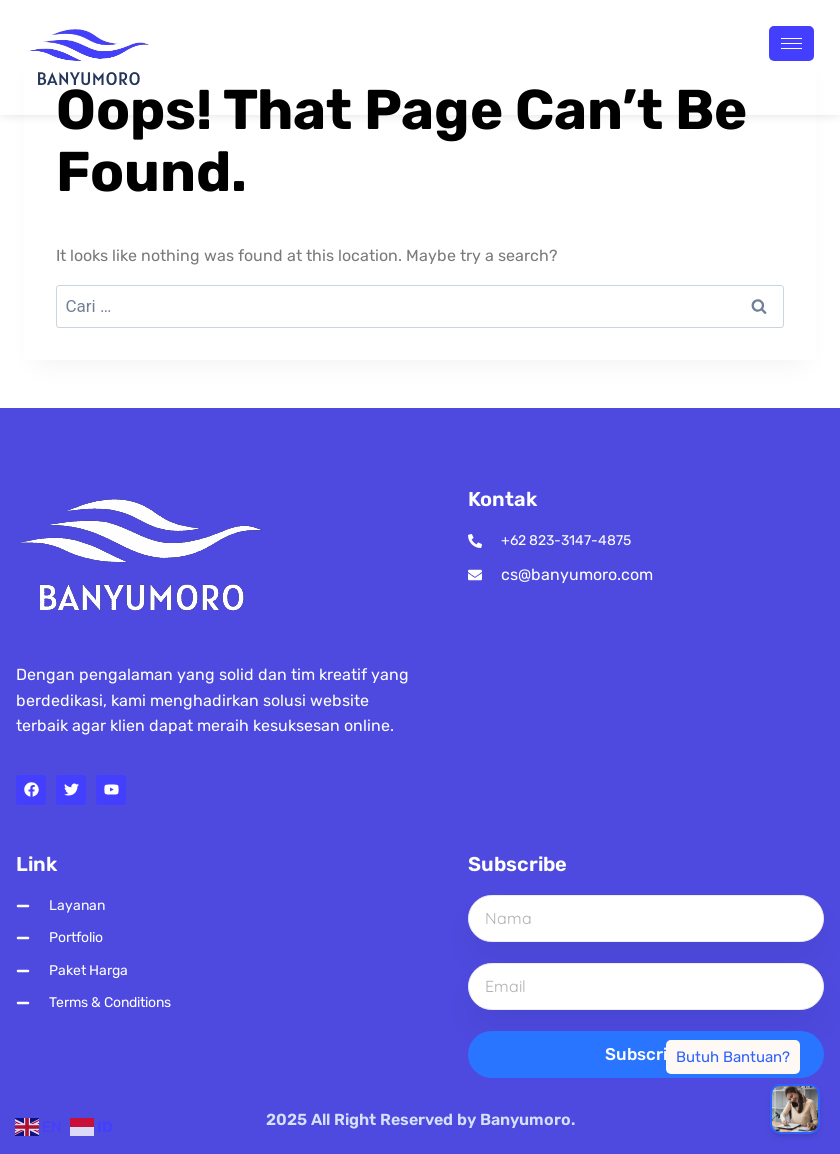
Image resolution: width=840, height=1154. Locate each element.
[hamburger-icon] (791, 43)
